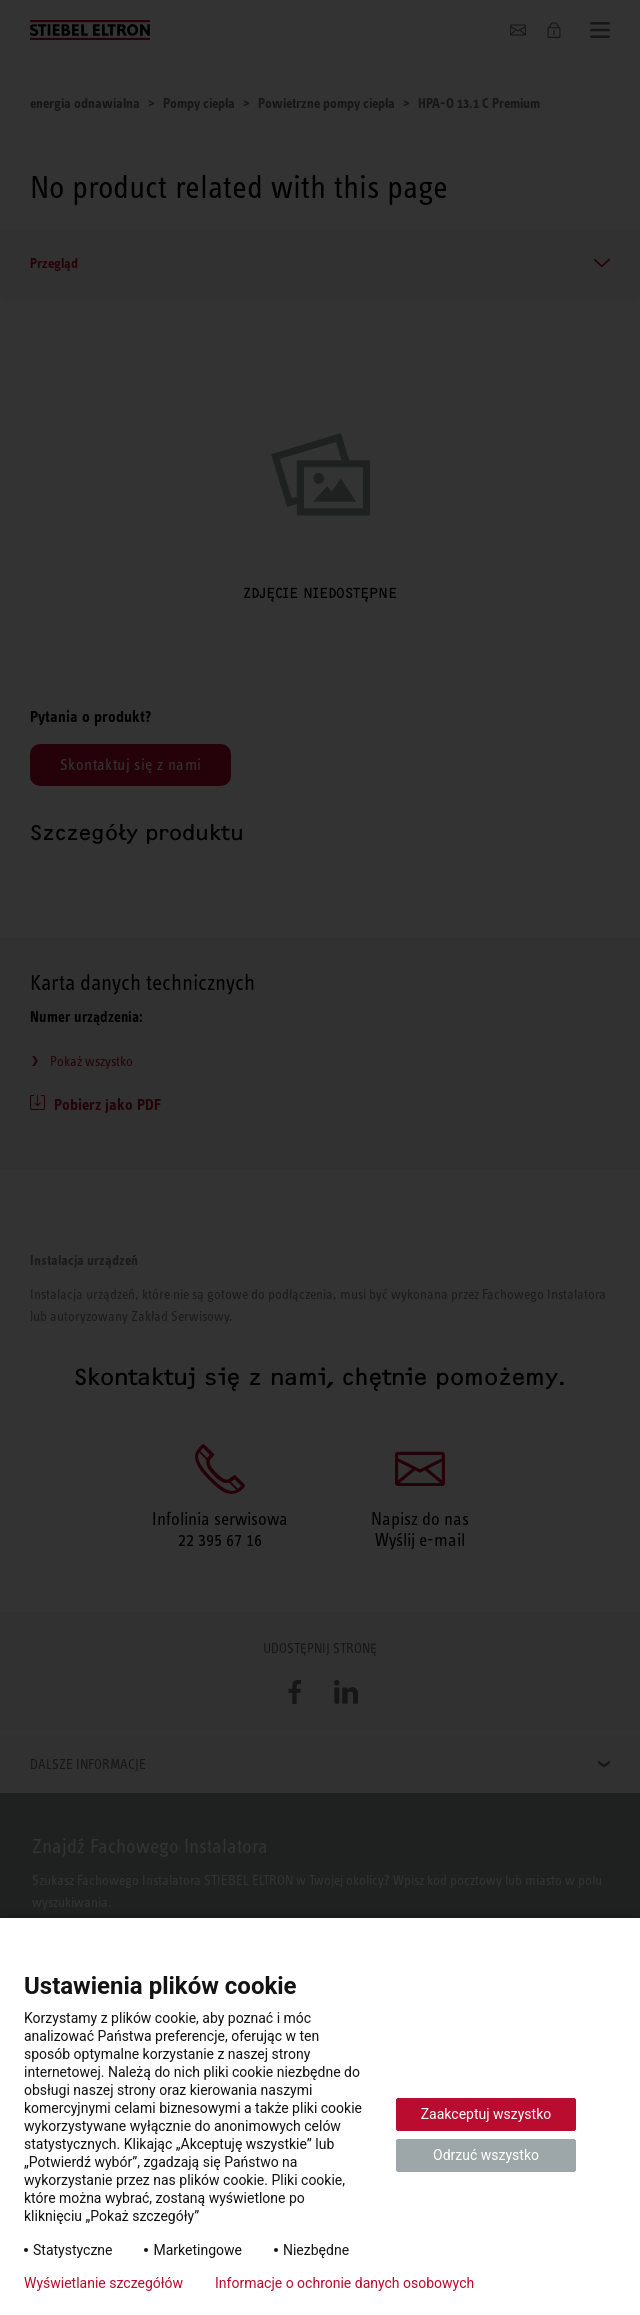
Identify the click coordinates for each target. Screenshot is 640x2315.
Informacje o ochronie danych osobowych (344, 2283)
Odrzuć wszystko (486, 2155)
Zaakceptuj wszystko (486, 2114)
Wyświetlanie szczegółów (103, 2283)
